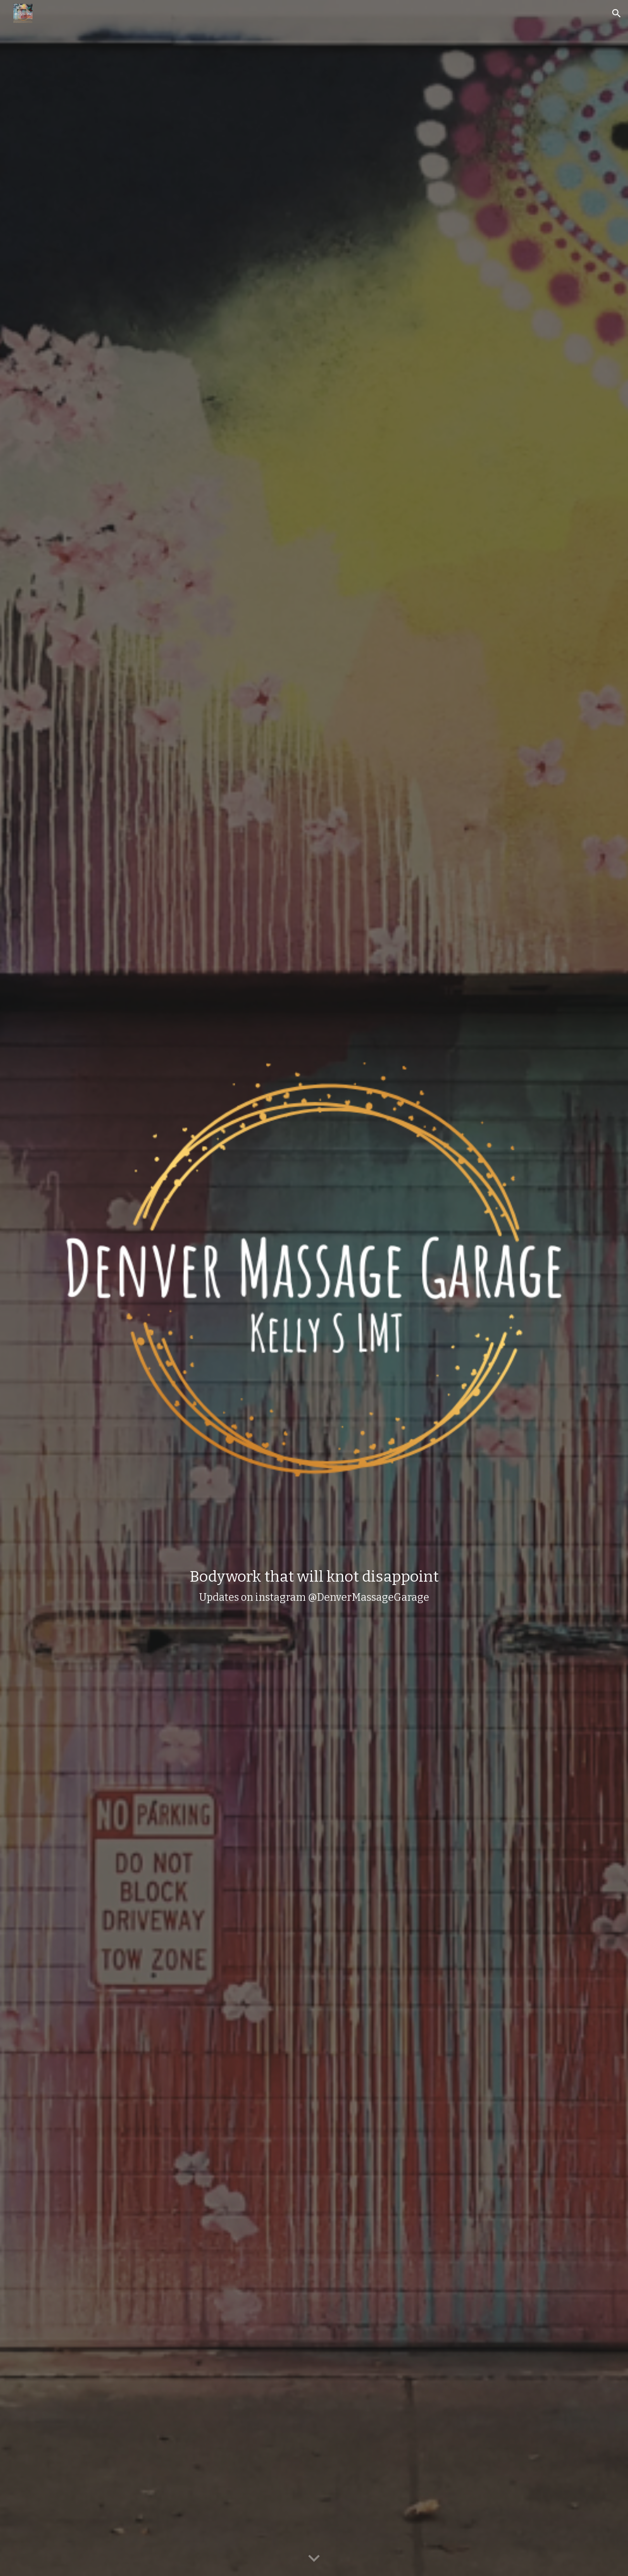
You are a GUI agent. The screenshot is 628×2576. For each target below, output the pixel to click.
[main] (314, 1585)
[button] (616, 13)
